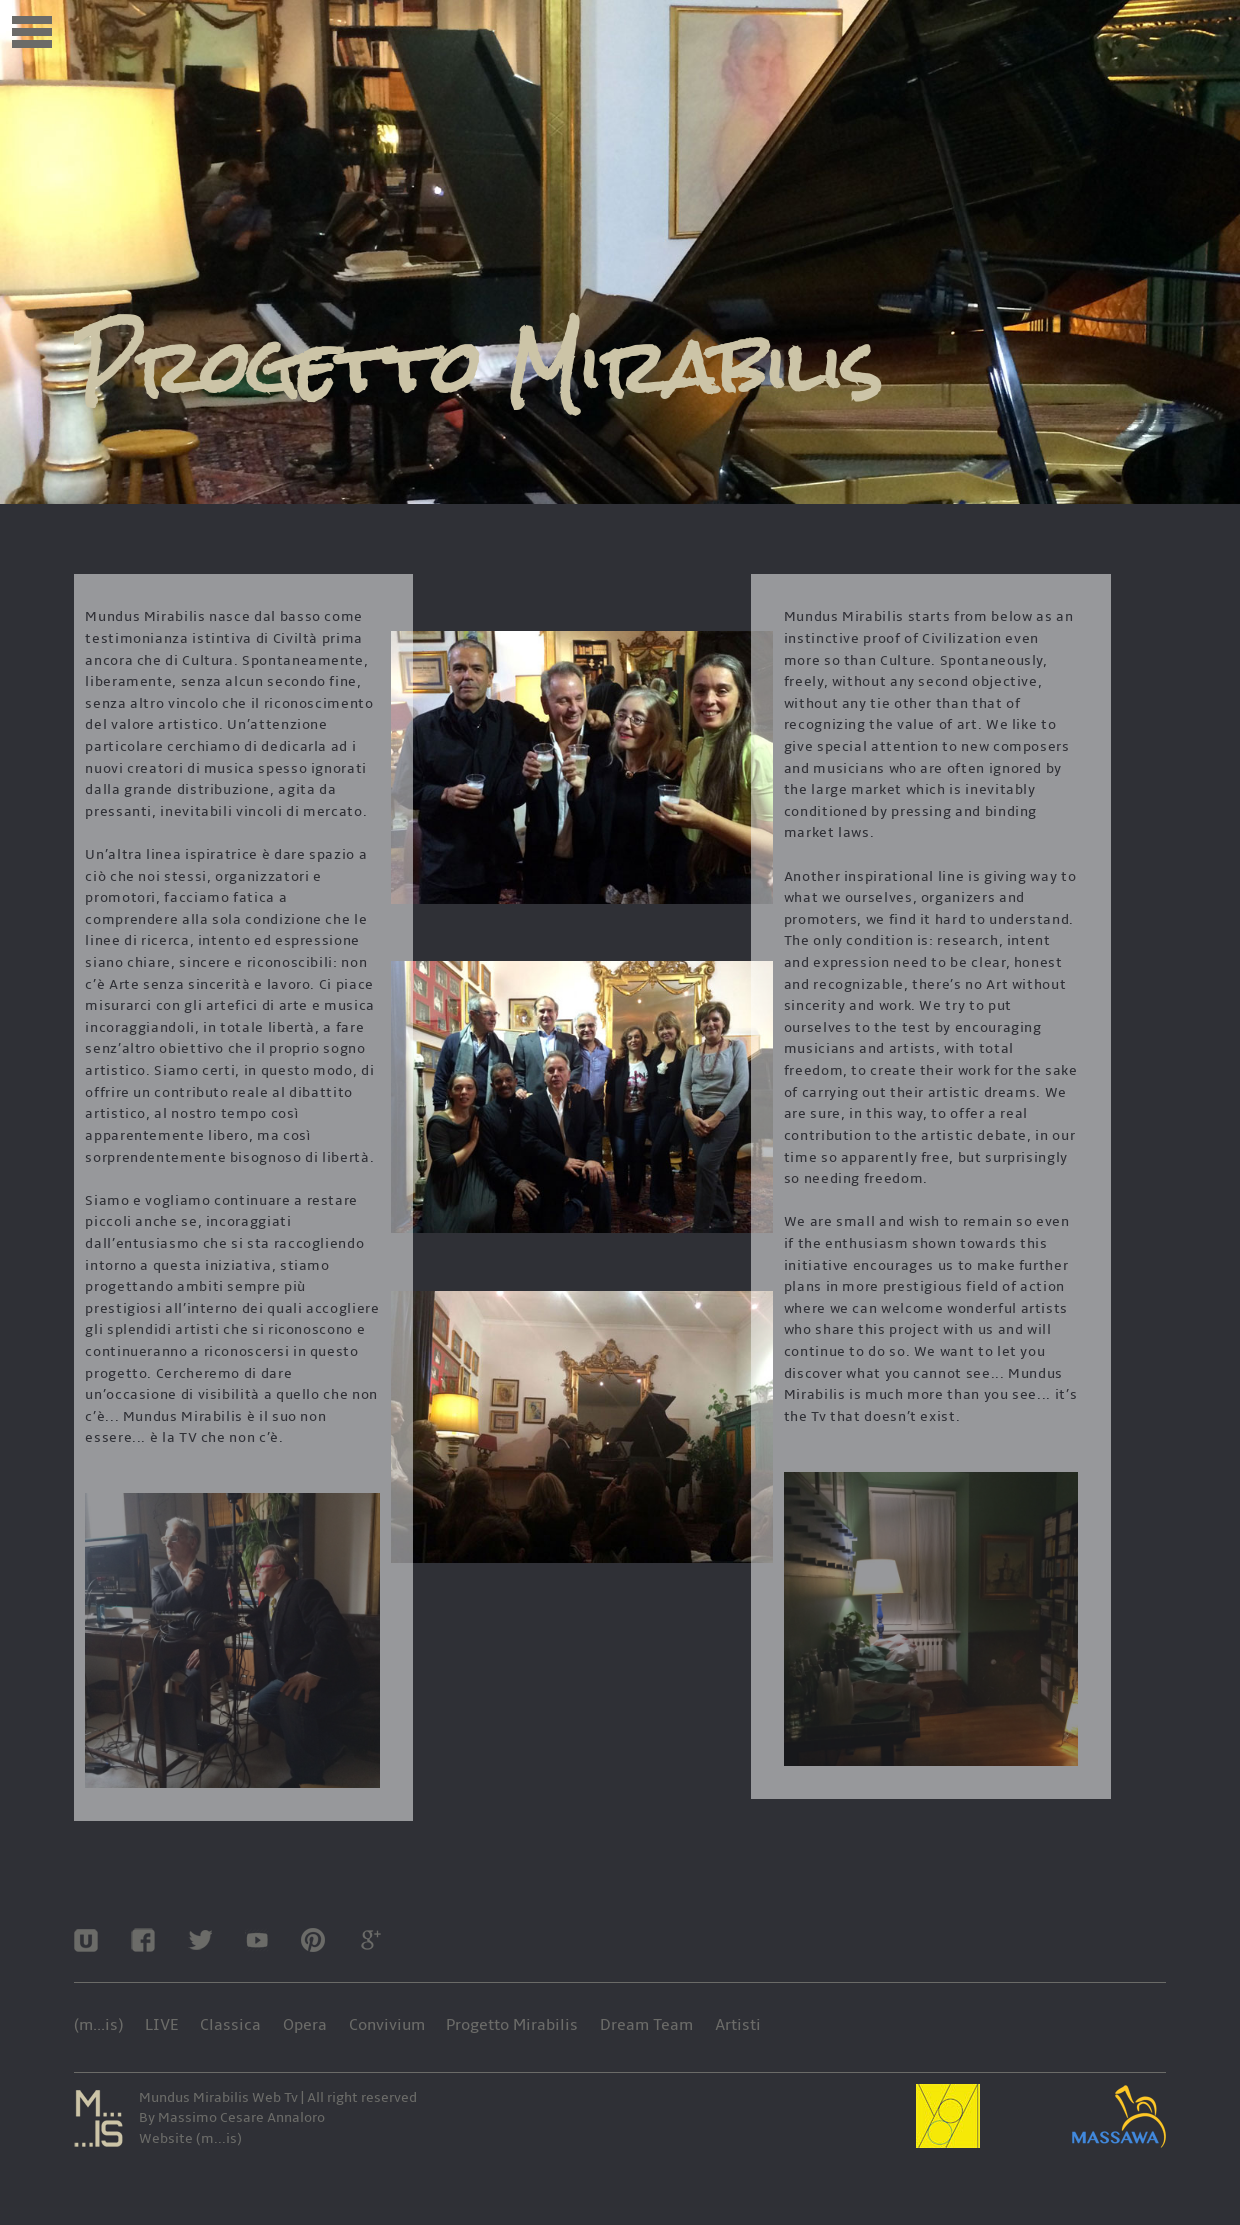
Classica (230, 2025)
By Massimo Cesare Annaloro (232, 2118)
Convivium (387, 2025)
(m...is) (98, 2025)
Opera (305, 2025)
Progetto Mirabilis (512, 2025)
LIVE (161, 2025)
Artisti (738, 2025)
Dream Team (646, 2025)
